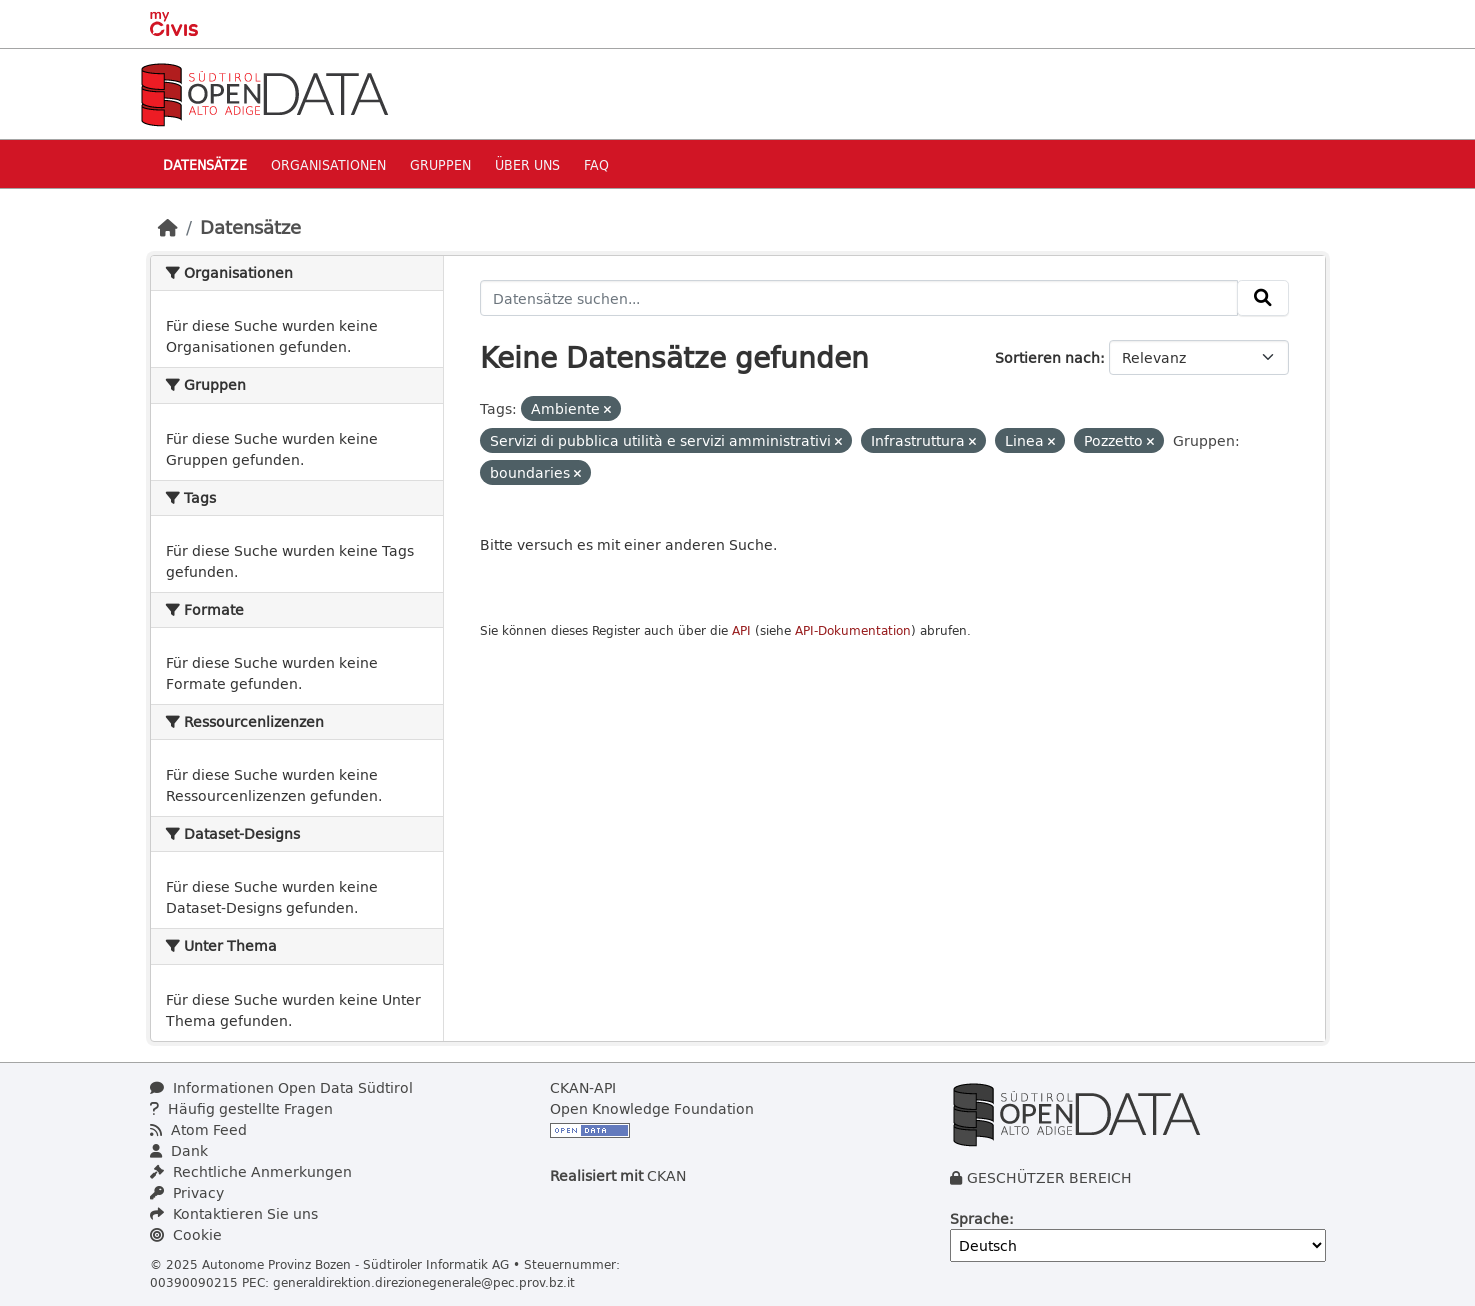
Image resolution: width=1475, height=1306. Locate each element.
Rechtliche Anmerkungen (251, 1171)
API (741, 630)
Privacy (187, 1192)
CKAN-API (583, 1087)
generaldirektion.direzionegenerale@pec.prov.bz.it (424, 1282)
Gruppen (440, 164)
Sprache (979, 1218)
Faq (596, 164)
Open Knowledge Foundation (652, 1108)
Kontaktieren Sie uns (234, 1213)
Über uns (527, 164)
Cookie (186, 1234)
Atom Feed (198, 1129)
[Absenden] (1263, 298)
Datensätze (205, 164)
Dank (179, 1150)
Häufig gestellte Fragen (241, 1108)
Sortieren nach (1047, 357)
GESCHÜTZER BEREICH (1049, 1177)
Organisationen (328, 164)
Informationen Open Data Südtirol (281, 1087)
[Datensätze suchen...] (859, 298)
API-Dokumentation (853, 630)
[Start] (168, 227)
